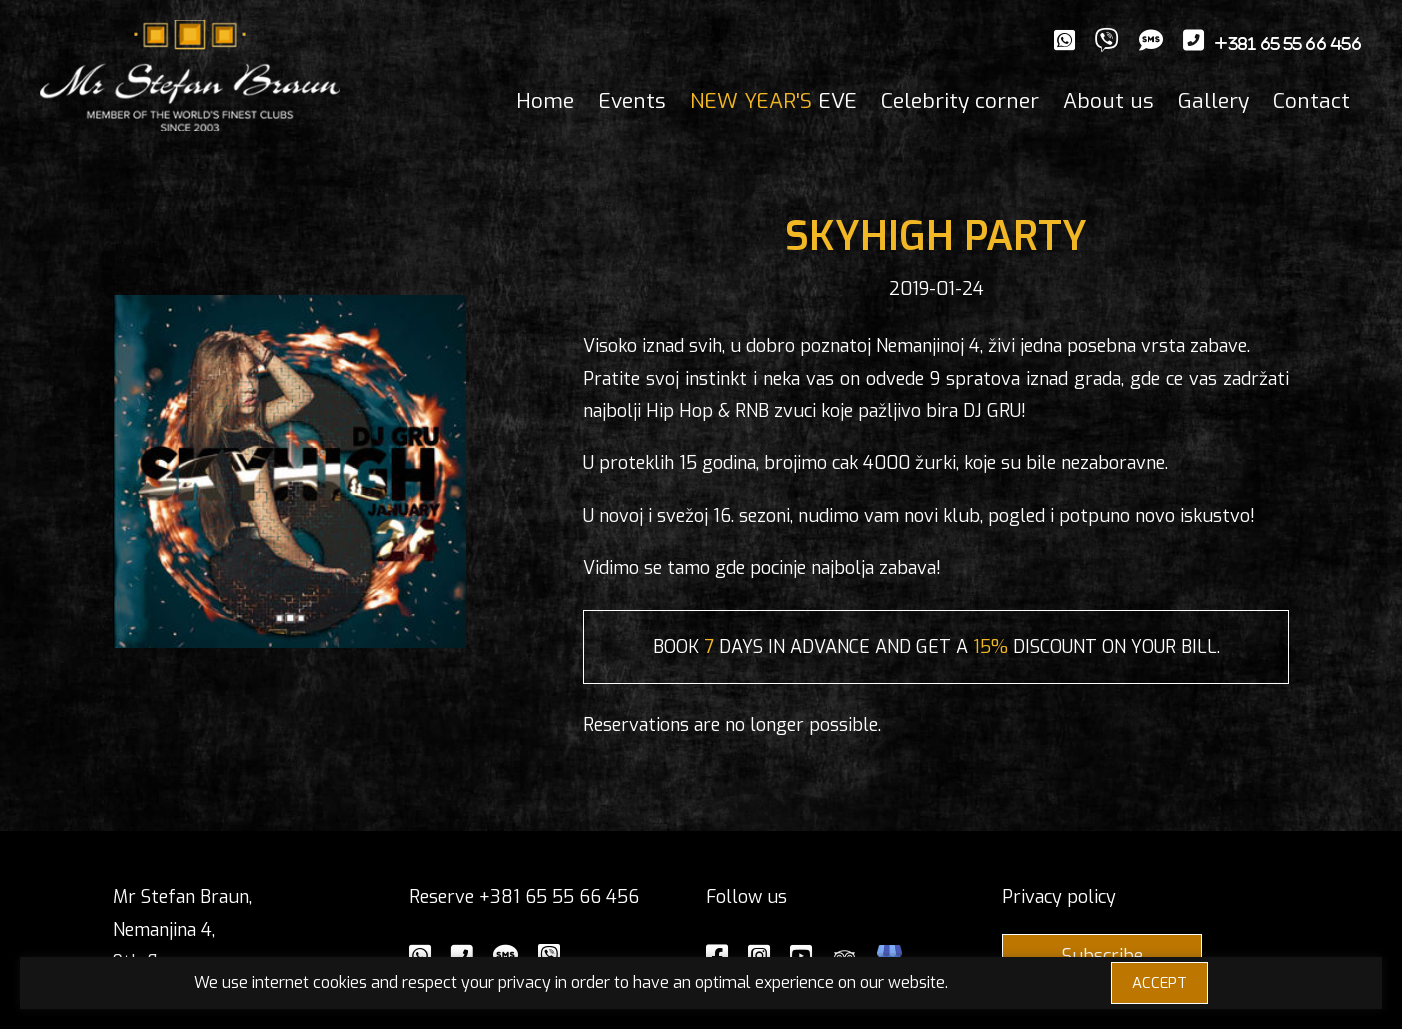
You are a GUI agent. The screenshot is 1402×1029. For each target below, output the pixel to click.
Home (545, 101)
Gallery (1213, 101)
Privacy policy (1059, 897)
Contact (1311, 101)
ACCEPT (1159, 983)
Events (632, 101)
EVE (773, 101)
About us (1108, 101)
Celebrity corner (960, 101)
